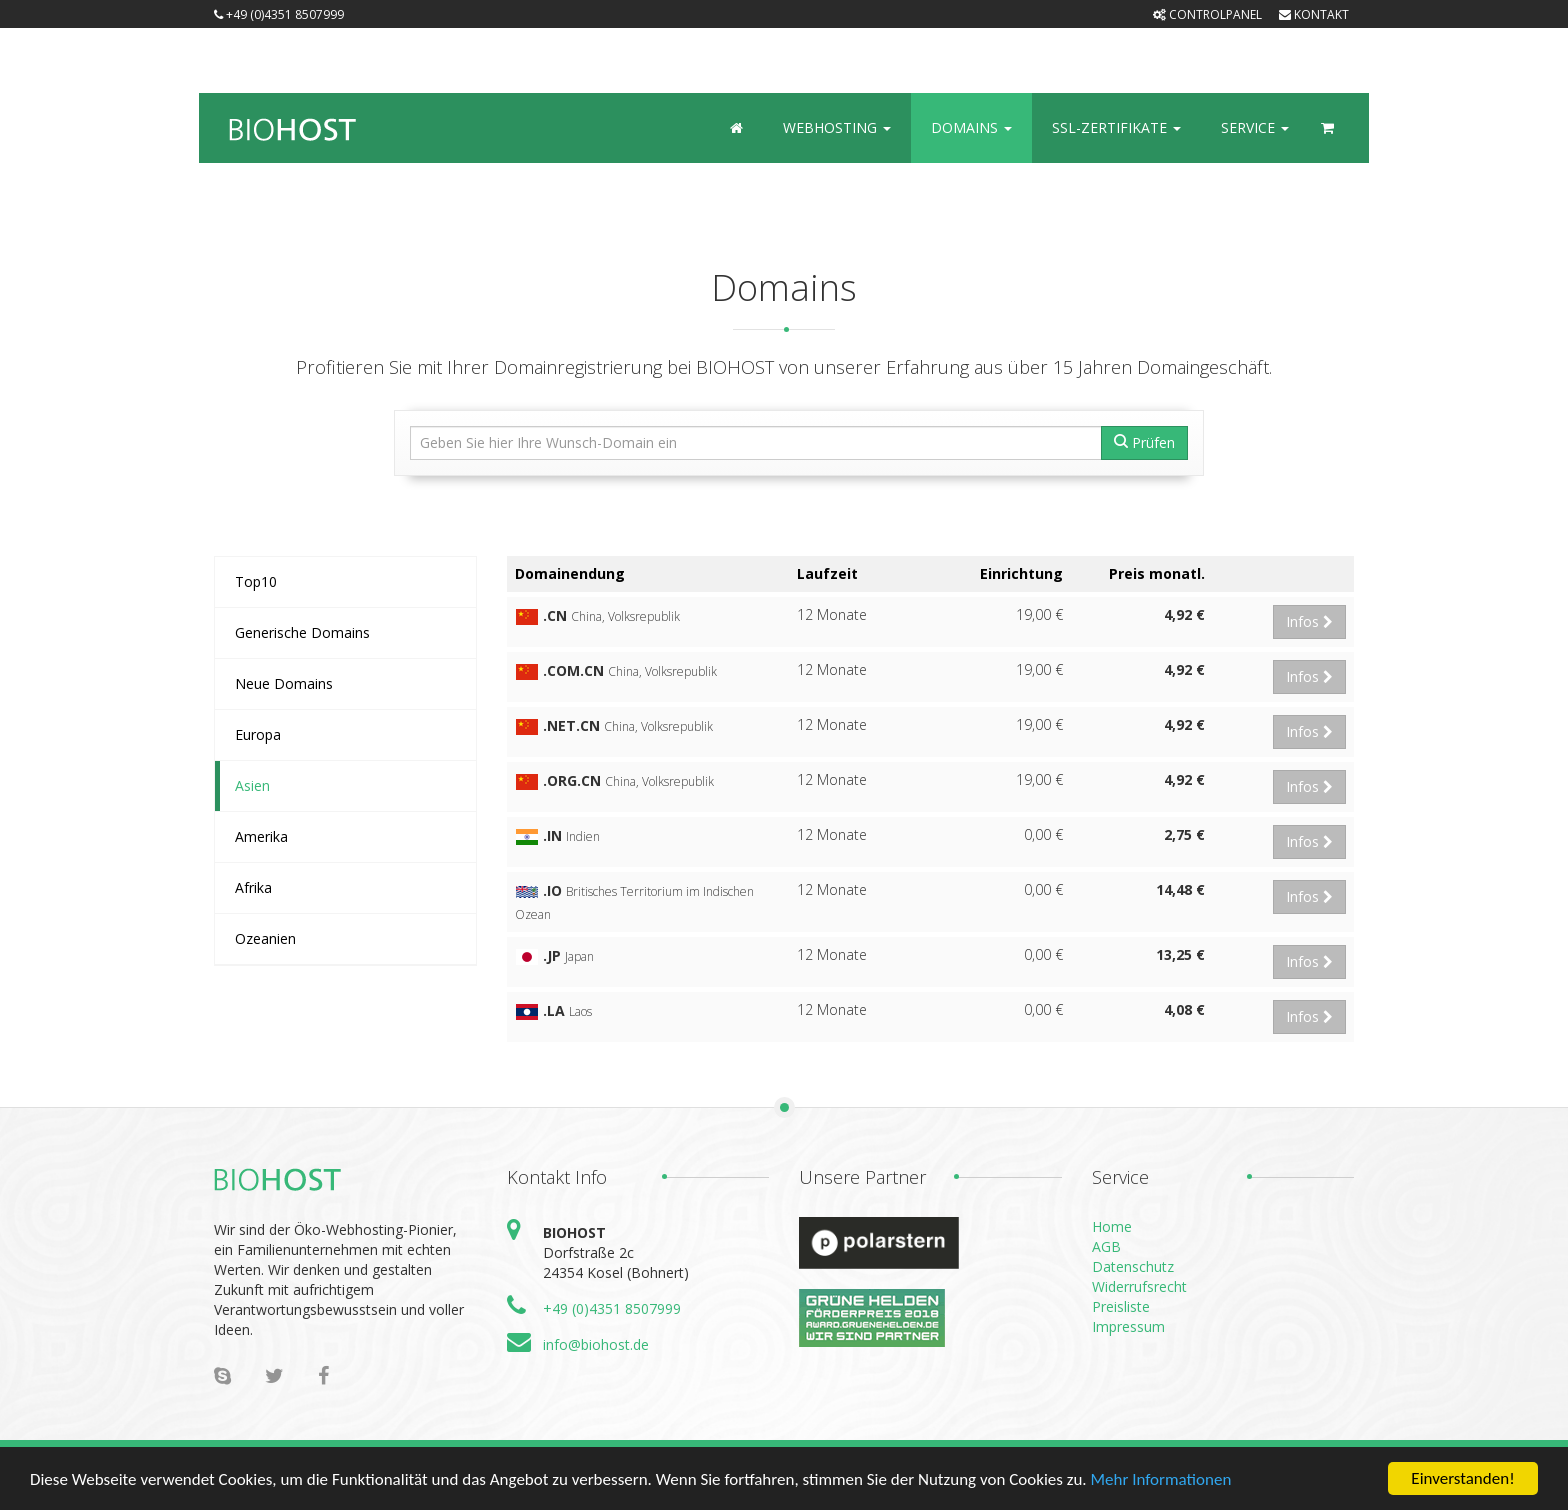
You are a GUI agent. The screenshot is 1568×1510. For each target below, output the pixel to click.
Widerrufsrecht (1139, 1286)
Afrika (253, 887)
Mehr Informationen (1160, 1480)
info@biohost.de (596, 1344)
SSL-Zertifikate (1116, 127)
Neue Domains (284, 683)
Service (1255, 127)
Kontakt (1314, 14)
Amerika (261, 836)
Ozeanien (265, 938)
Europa (258, 734)
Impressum (1128, 1326)
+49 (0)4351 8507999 (279, 14)
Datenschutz (1133, 1266)
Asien (252, 785)
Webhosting (837, 127)
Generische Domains (302, 632)
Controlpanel (1207, 14)
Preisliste (1121, 1306)
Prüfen (1144, 442)
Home (1112, 1226)
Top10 (256, 581)
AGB (1106, 1246)
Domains (971, 127)
